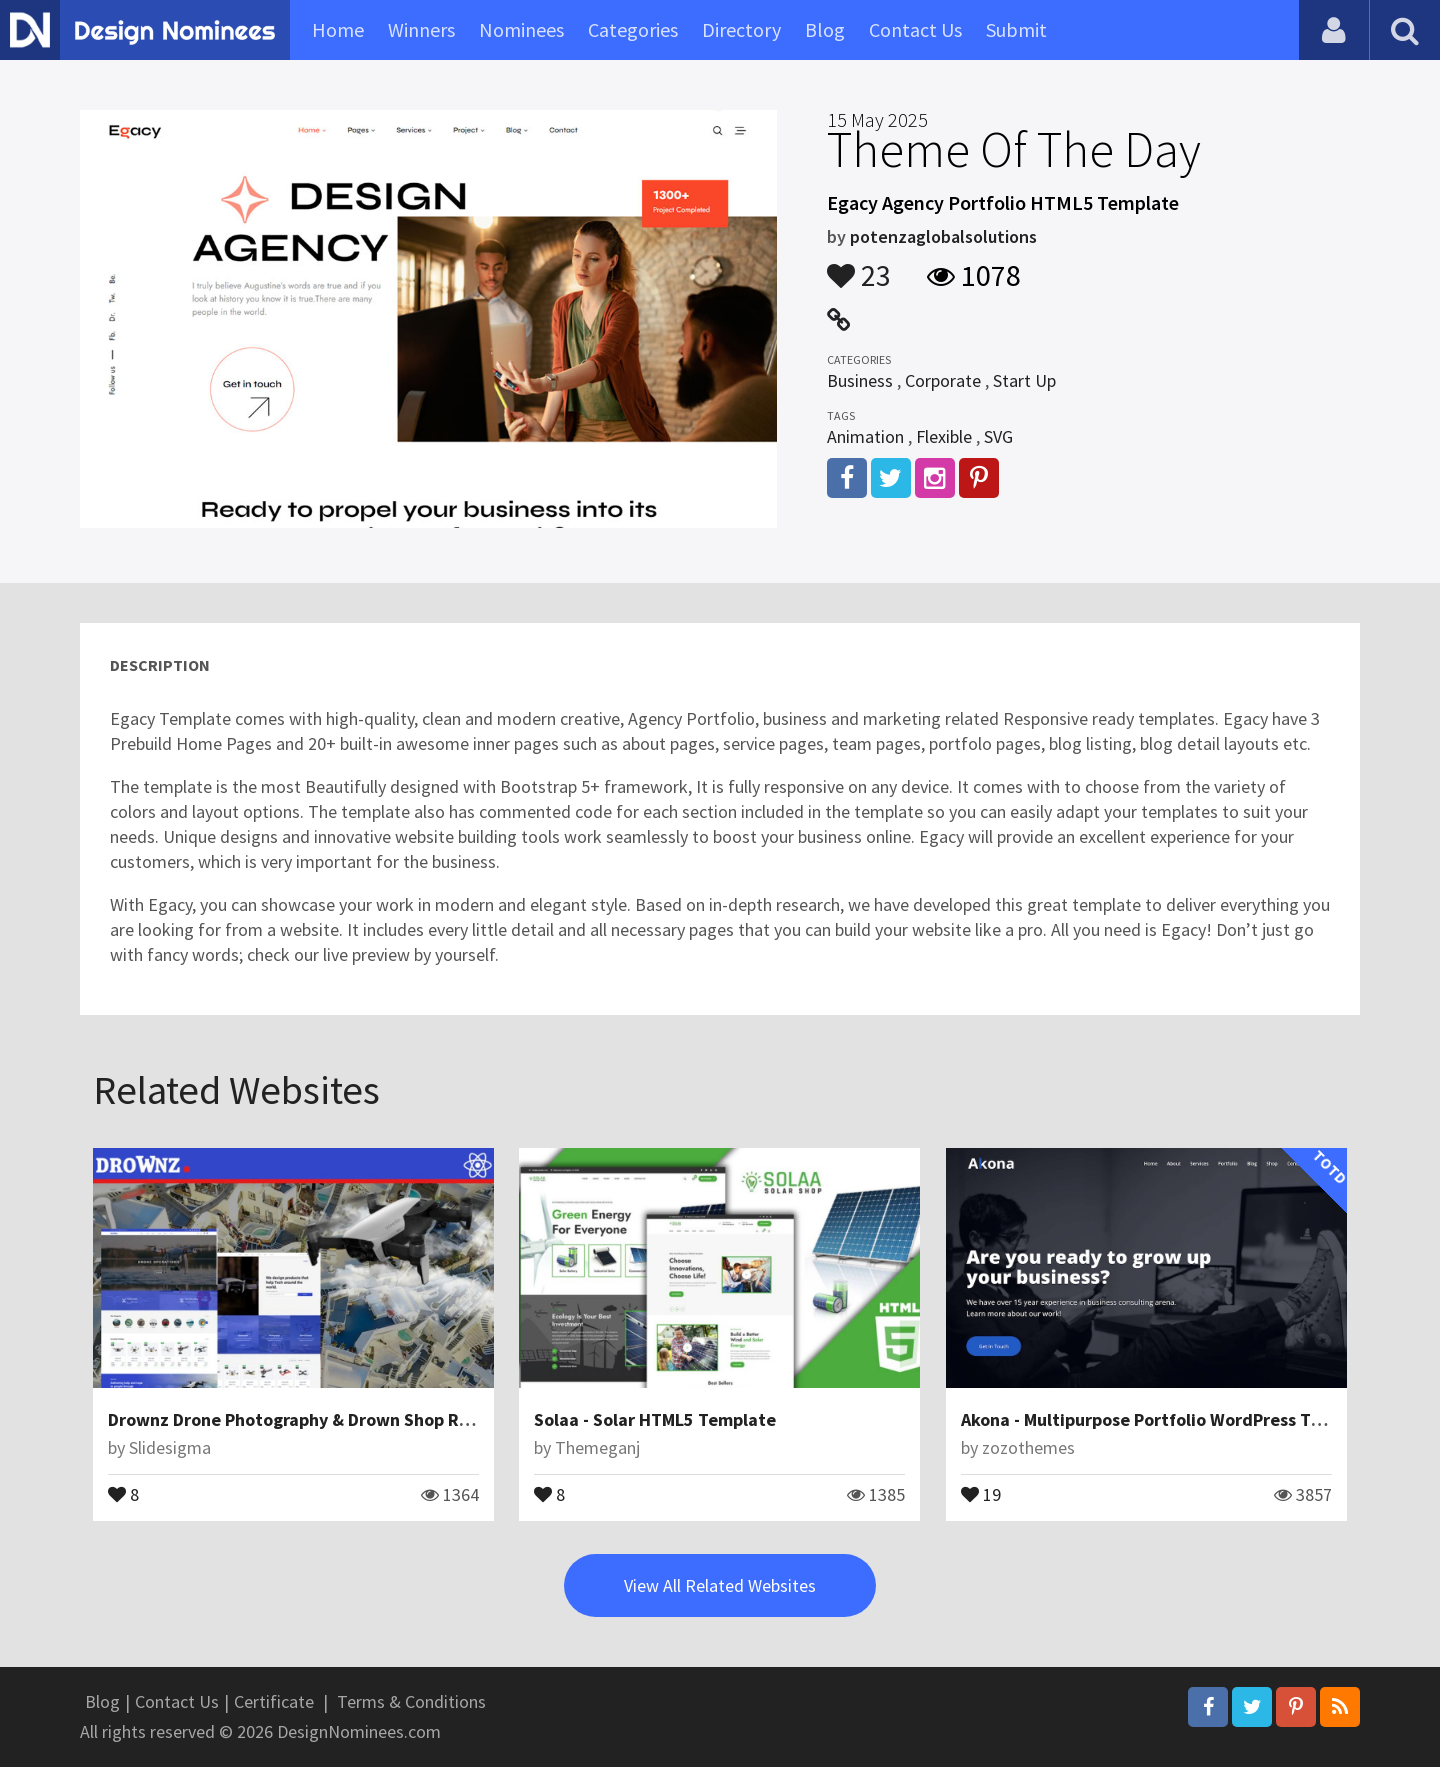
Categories (633, 29)
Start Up (1024, 380)
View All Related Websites (720, 1585)
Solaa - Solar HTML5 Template (655, 1419)
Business (860, 380)
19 (981, 1493)
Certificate (274, 1701)
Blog (825, 29)
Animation (865, 436)
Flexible (944, 436)
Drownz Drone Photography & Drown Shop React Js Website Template (388, 1419)
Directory (741, 29)
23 (859, 266)
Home (338, 29)
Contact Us (915, 29)
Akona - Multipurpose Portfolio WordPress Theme (1158, 1419)
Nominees (521, 29)
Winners (421, 29)
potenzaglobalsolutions (943, 236)
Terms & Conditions (411, 1701)
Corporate (943, 380)
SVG (998, 436)
